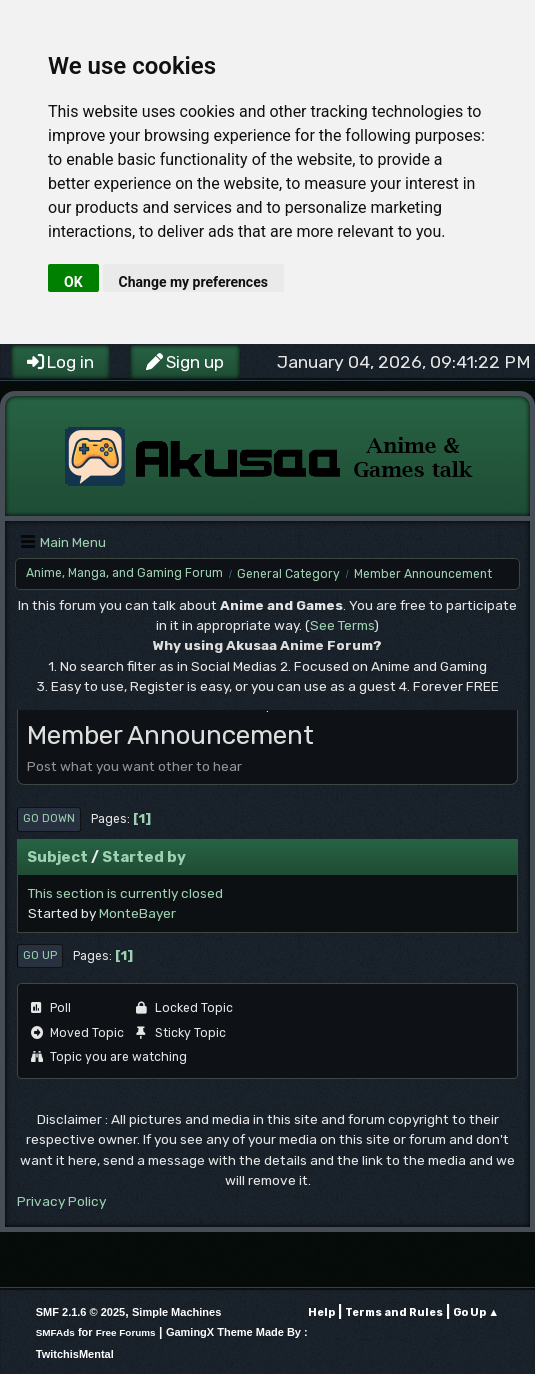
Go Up (40, 955)
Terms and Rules (394, 1312)
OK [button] (73, 282)
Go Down (49, 818)
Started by (144, 857)
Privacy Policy (61, 1201)
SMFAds (55, 1332)
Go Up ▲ (476, 1312)
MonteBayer (137, 913)
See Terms (342, 625)
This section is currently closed (125, 893)
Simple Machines (176, 1312)
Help (321, 1312)
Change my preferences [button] (193, 282)
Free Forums (126, 1332)
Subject (57, 857)
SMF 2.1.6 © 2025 (80, 1312)
